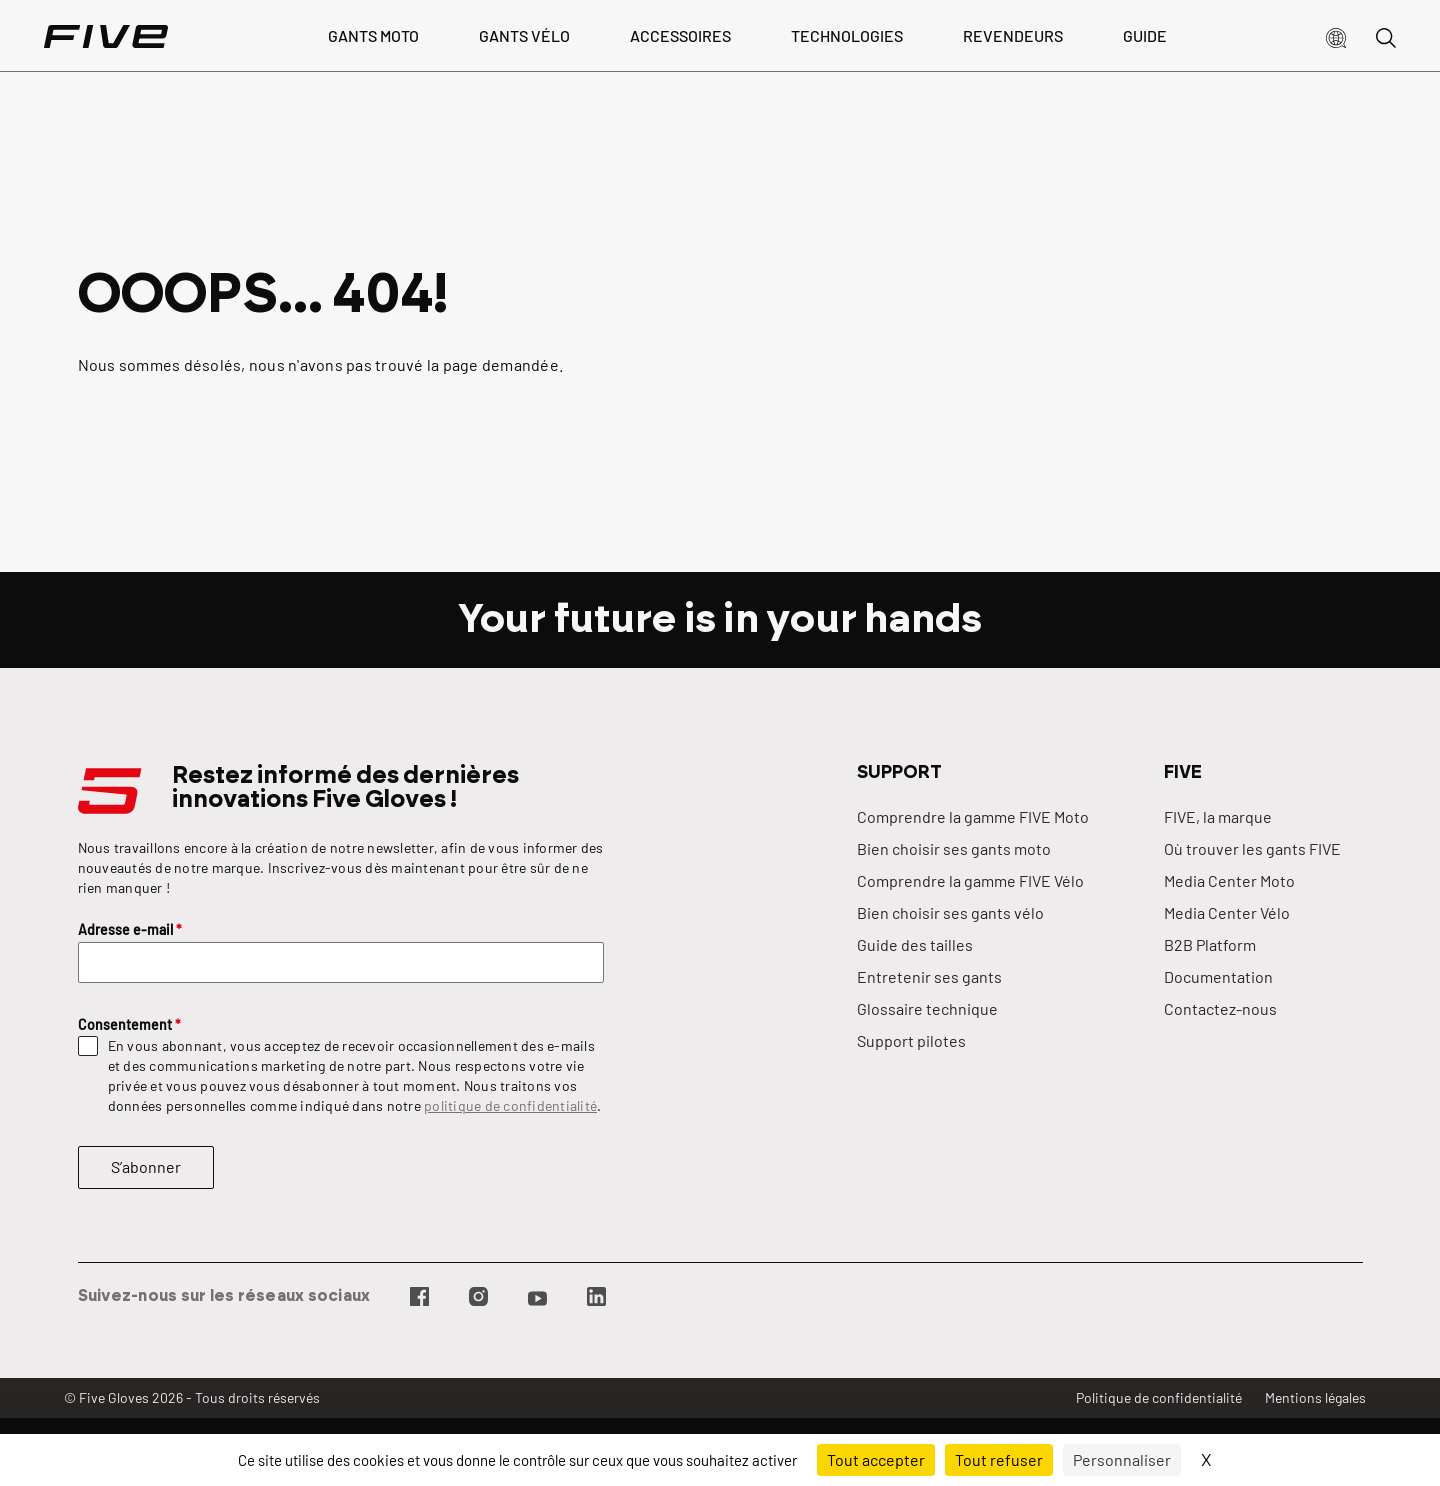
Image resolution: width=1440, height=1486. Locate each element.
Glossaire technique (927, 1008)
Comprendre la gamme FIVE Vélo (970, 880)
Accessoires (680, 35)
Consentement (129, 1024)
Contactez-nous (1220, 1008)
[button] (1336, 36)
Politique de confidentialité (1159, 1397)
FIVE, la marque (1218, 816)
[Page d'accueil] (106, 36)
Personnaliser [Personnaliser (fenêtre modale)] (1122, 1459)
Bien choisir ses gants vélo (950, 912)
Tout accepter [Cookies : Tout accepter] (876, 1459)
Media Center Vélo (1227, 912)
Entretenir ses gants (929, 976)
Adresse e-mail (130, 929)
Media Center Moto (1229, 880)
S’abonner (146, 1166)
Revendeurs (1013, 35)
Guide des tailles (915, 944)
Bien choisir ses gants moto (954, 848)
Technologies (847, 35)
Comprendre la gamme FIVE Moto (973, 816)
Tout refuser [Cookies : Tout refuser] (999, 1459)
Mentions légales (1315, 1397)
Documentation (1218, 976)
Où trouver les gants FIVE (1252, 848)
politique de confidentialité (510, 1105)
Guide (1145, 35)
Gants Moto (373, 35)
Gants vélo (524, 35)
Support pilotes (911, 1040)
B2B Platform (1210, 944)
